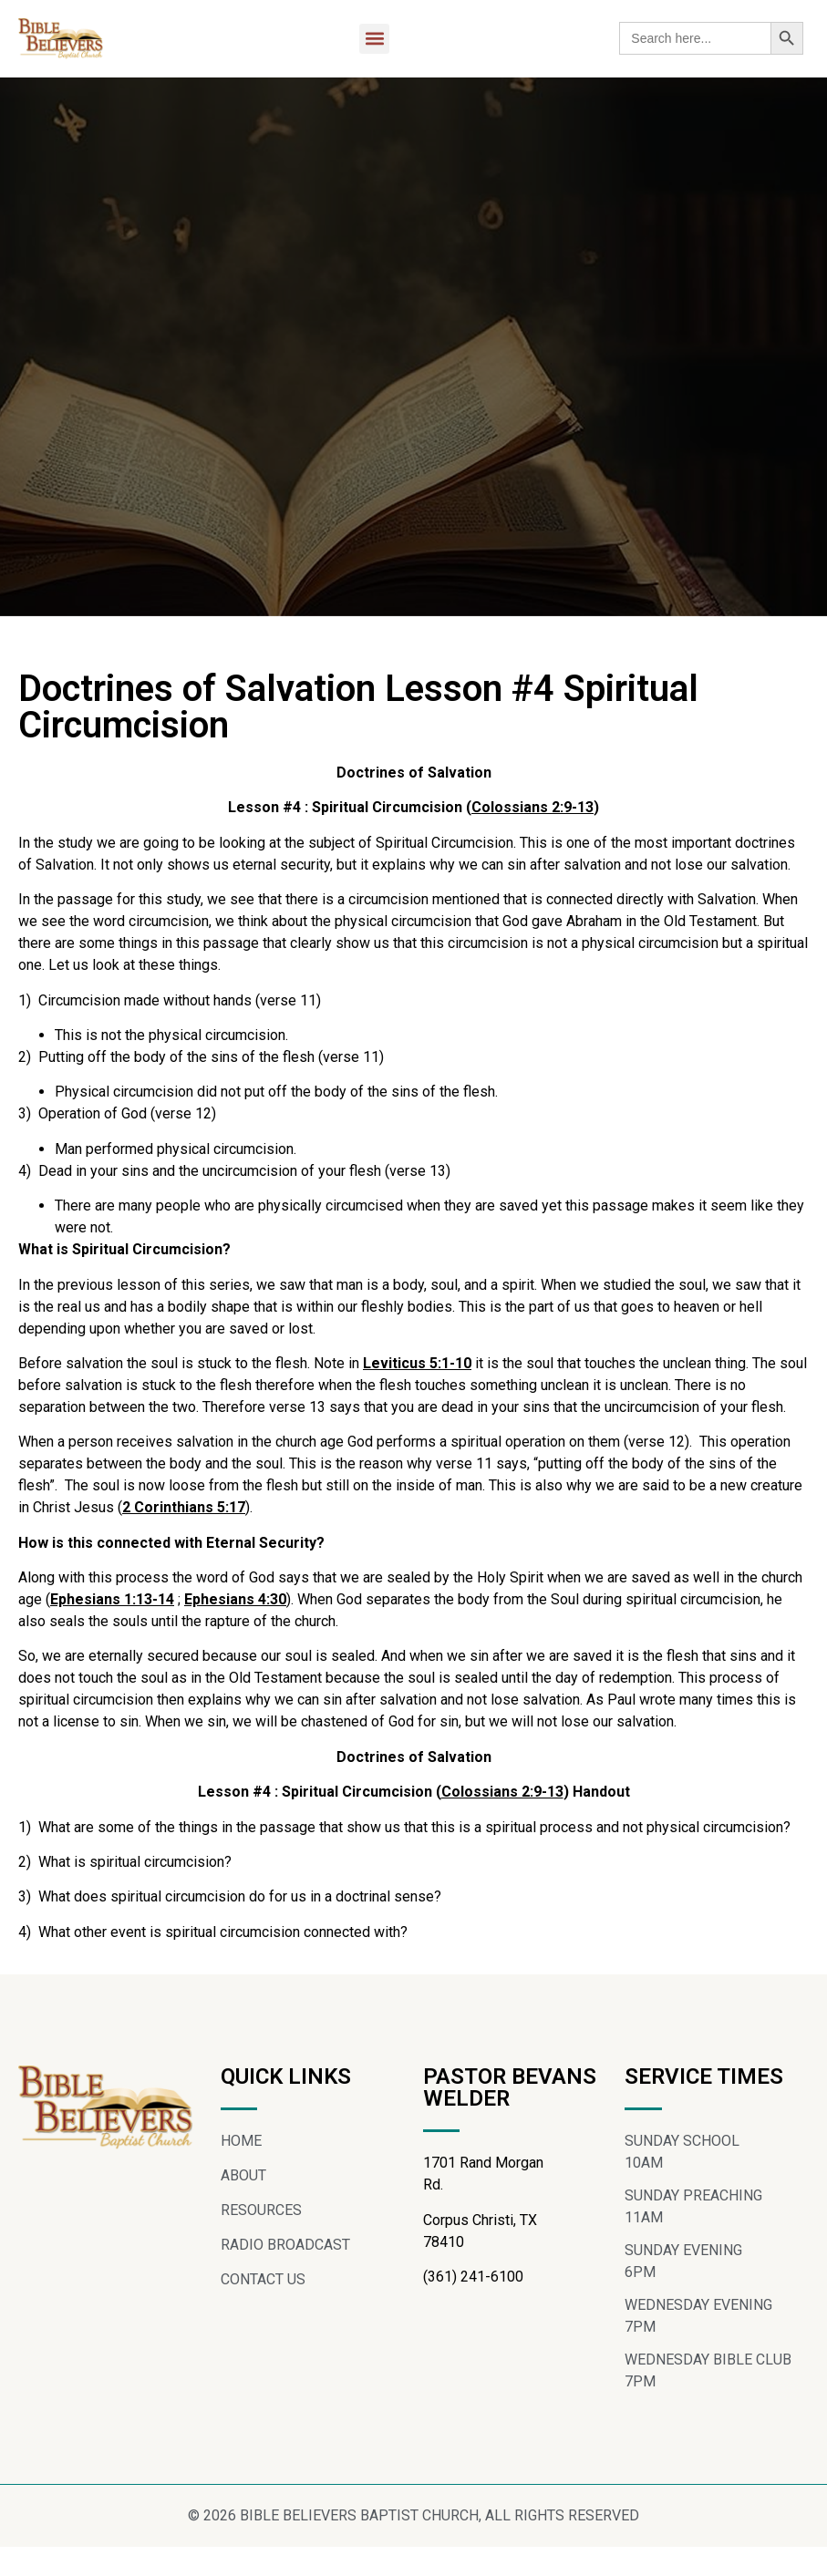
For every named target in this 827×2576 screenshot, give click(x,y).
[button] (374, 39)
